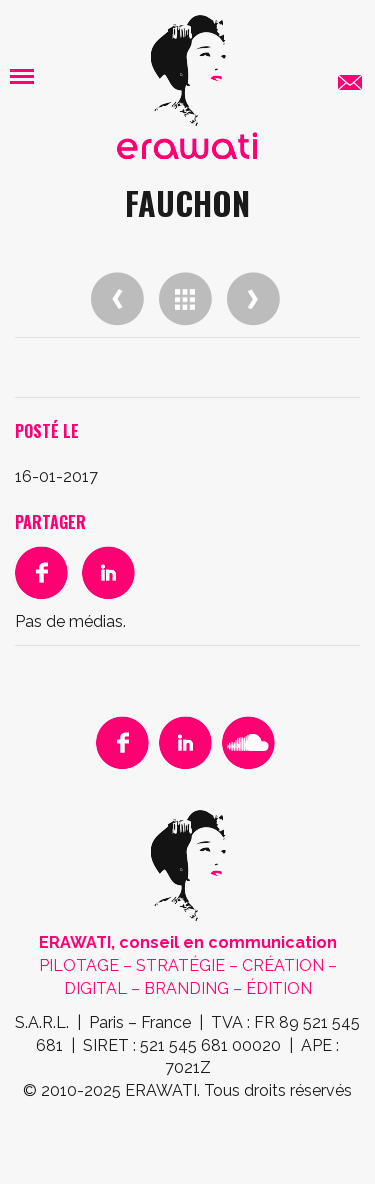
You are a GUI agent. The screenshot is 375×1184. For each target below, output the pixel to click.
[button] (22, 75)
